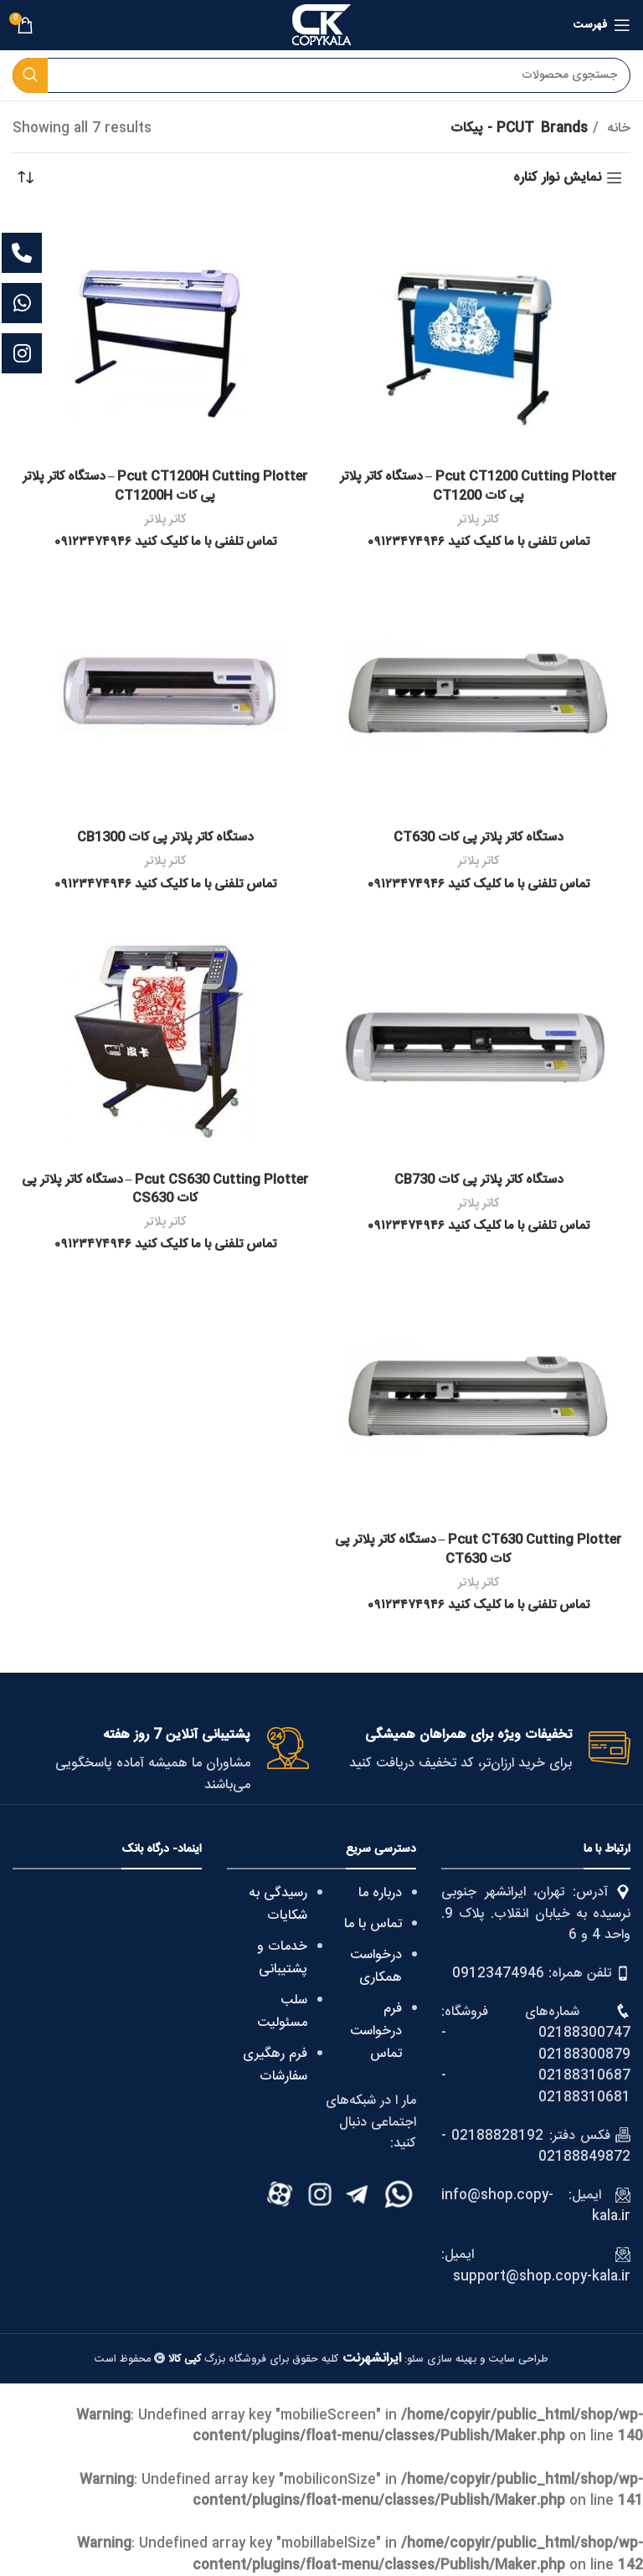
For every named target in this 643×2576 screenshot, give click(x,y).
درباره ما (380, 1893)
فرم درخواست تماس (376, 2031)
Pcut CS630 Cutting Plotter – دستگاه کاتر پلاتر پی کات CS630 (165, 1188)
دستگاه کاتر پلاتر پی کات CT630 (478, 837)
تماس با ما (373, 1924)
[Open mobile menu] (602, 25)
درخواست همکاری (376, 1966)
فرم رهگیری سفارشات (275, 2065)
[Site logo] (321, 25)
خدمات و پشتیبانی (282, 1958)
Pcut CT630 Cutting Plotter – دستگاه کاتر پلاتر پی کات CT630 (478, 1549)
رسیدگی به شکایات (278, 1904)
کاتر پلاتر (478, 519)
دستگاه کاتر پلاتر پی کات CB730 (478, 1179)
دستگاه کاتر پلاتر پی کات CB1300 (165, 837)
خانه (616, 129)
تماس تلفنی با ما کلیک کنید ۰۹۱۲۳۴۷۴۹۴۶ (478, 542)
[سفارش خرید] (25, 178)
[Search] (321, 75)
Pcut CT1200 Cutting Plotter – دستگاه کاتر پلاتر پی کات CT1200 (478, 485)
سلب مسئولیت (282, 2011)
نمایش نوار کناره (557, 178)
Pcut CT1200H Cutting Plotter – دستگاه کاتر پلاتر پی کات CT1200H (165, 485)
